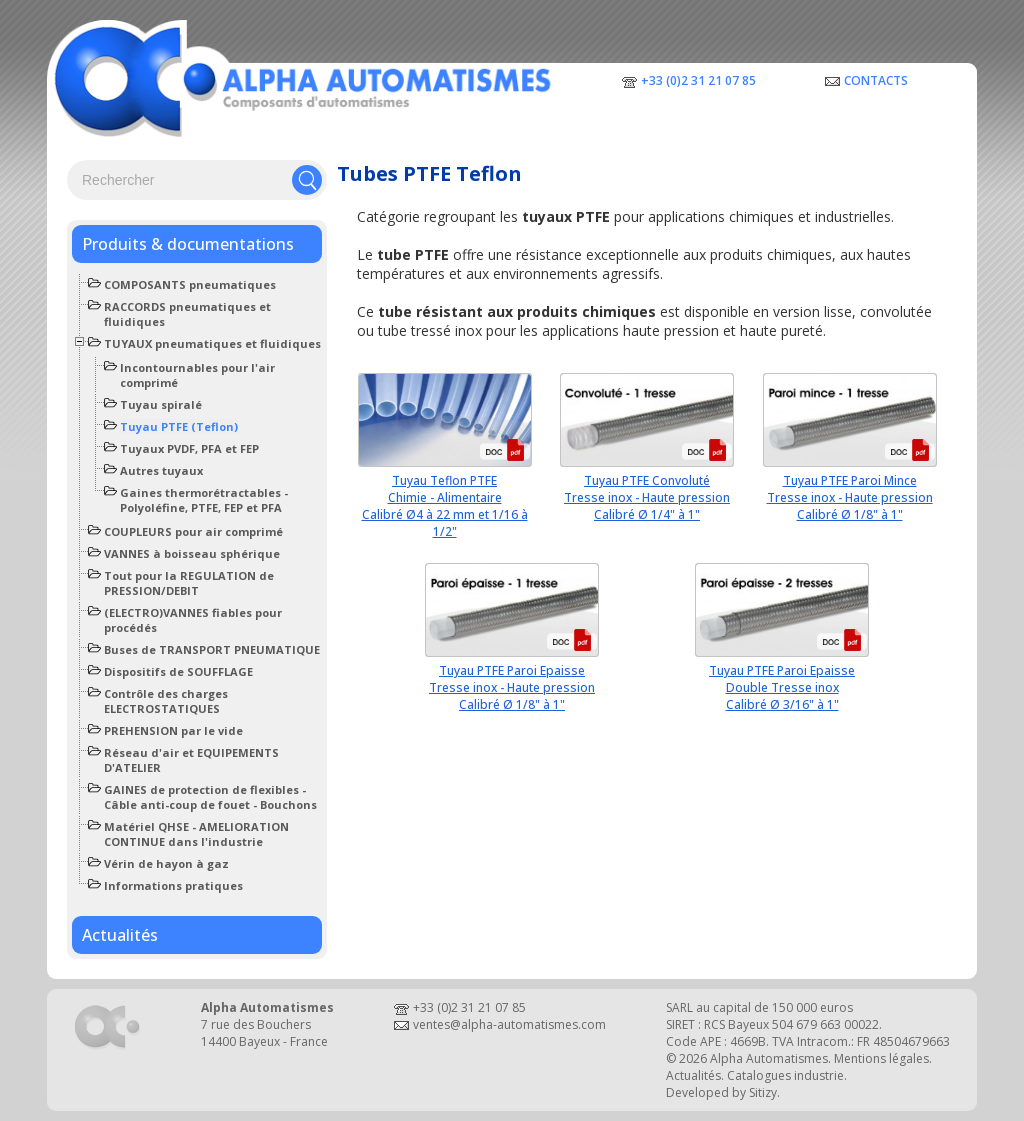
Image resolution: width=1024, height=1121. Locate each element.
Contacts (876, 80)
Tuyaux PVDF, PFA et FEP (189, 448)
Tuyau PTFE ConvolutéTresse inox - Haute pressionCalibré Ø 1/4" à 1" (647, 497)
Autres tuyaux (161, 470)
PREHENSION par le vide (173, 730)
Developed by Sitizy (721, 1092)
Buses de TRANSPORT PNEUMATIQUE (212, 649)
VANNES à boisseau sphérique (192, 553)
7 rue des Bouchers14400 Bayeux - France (264, 1033)
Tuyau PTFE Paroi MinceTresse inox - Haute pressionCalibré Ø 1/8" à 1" (850, 497)
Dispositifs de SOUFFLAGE (178, 671)
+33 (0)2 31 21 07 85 (698, 80)
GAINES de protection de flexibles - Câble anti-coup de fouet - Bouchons (210, 797)
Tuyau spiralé (161, 404)
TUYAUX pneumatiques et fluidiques (212, 343)
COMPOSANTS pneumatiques (190, 284)
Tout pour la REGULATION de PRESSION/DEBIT (189, 583)
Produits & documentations (188, 244)
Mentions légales (881, 1058)
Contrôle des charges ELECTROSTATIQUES (166, 701)
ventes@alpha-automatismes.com (509, 1024)
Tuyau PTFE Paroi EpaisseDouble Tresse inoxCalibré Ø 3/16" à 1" (782, 687)
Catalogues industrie (785, 1075)
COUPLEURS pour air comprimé (193, 531)
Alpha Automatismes (769, 1058)
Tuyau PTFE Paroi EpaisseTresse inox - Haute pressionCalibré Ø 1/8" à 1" (512, 687)
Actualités (120, 935)
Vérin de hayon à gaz (166, 863)
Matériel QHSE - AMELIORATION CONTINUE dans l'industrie (196, 834)
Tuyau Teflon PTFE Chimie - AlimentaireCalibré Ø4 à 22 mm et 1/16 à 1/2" (445, 506)
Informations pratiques (173, 885)
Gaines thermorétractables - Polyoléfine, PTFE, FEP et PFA (204, 500)
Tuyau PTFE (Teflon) (179, 426)
